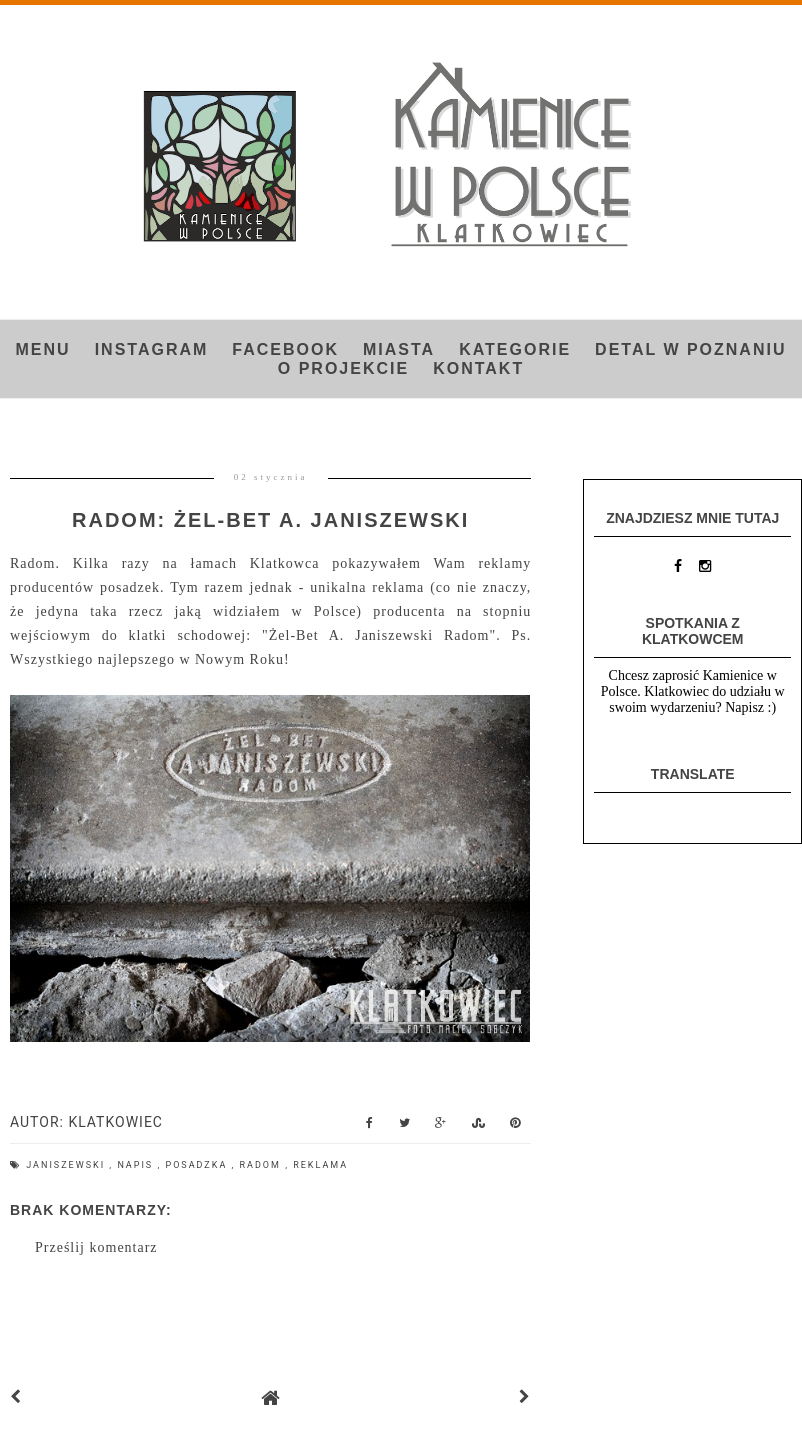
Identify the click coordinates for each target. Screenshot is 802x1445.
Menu (43, 349)
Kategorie (515, 349)
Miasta (399, 349)
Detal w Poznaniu (690, 349)
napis (137, 1165)
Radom (263, 1165)
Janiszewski (67, 1165)
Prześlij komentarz (96, 1247)
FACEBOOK (285, 349)
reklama (320, 1165)
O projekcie (343, 368)
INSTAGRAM (152, 349)
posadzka (198, 1165)
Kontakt (478, 368)
